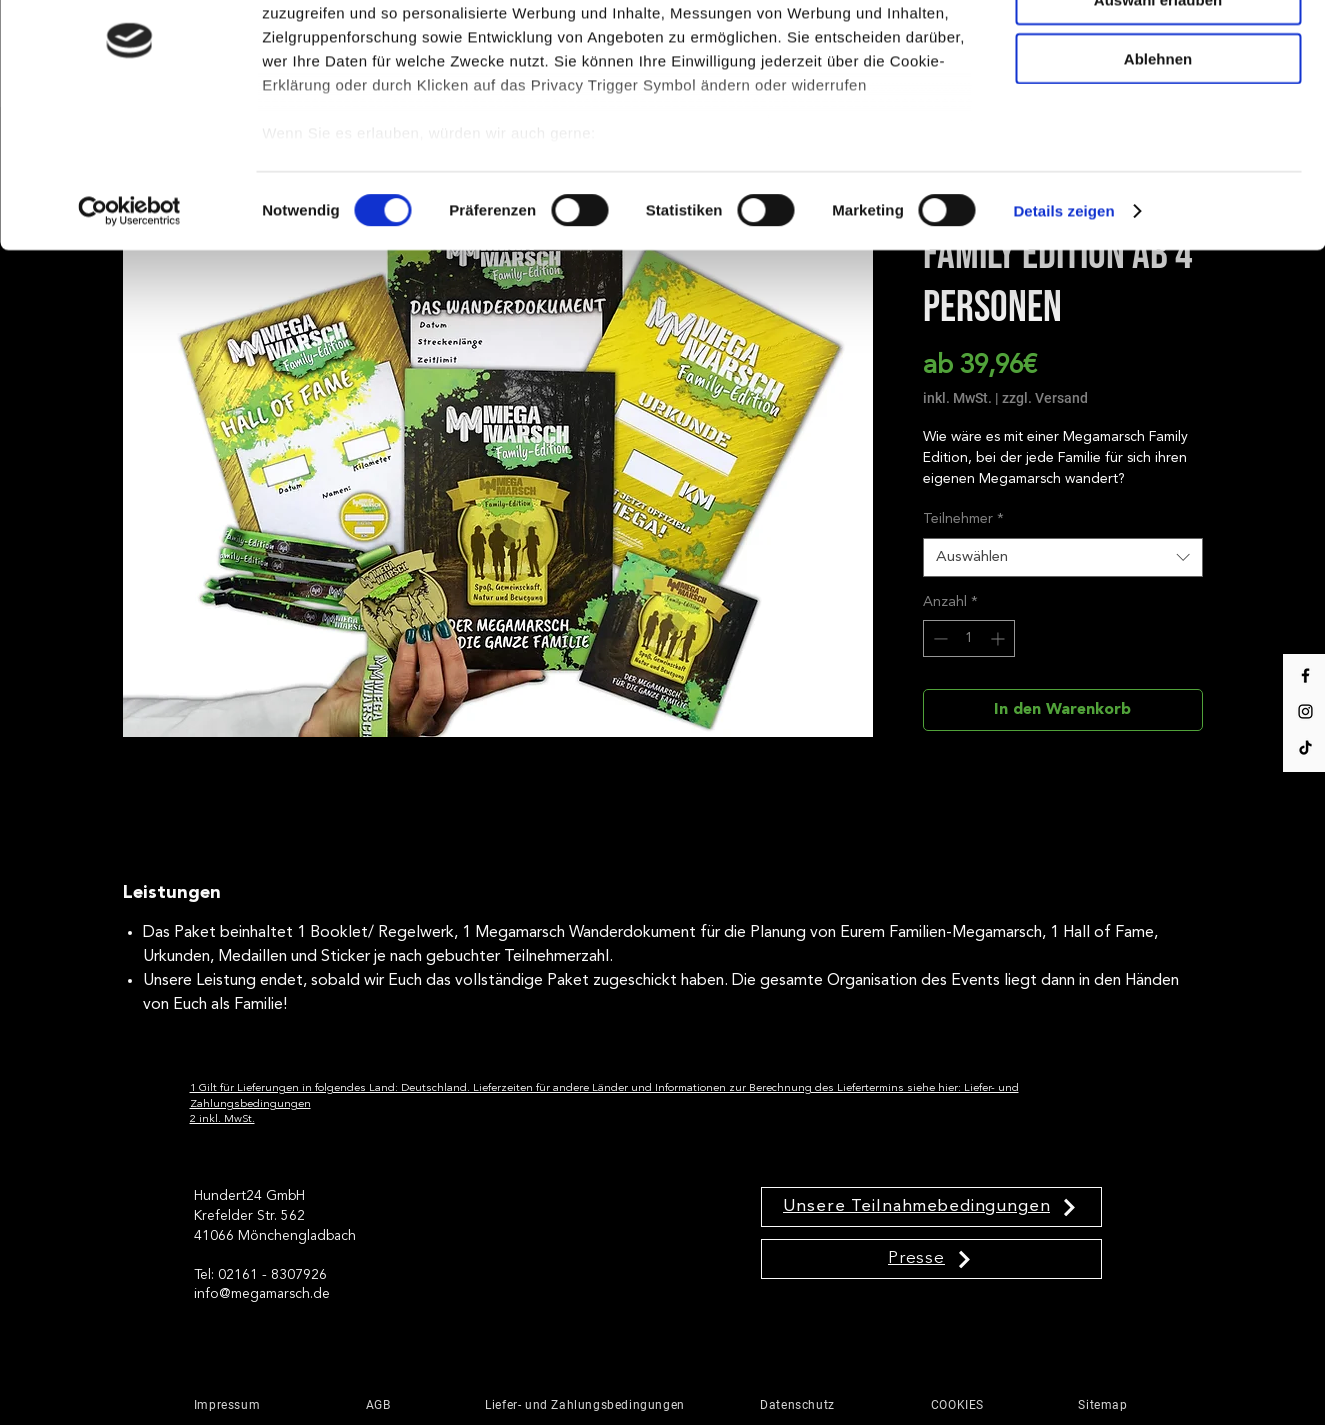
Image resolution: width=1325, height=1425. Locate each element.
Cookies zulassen (1158, 48)
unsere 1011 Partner (398, 71)
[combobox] (1063, 557)
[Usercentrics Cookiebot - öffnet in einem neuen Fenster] (129, 318)
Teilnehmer (963, 519)
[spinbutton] (969, 638)
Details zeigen (1063, 317)
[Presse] (931, 1259)
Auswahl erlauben (1158, 106)
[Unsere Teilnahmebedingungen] (931, 1207)
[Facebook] (1305, 675)
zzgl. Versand (1045, 398)
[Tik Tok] (1305, 747)
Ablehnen (1158, 165)
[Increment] (999, 638)
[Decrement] (938, 638)
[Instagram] (1305, 711)
